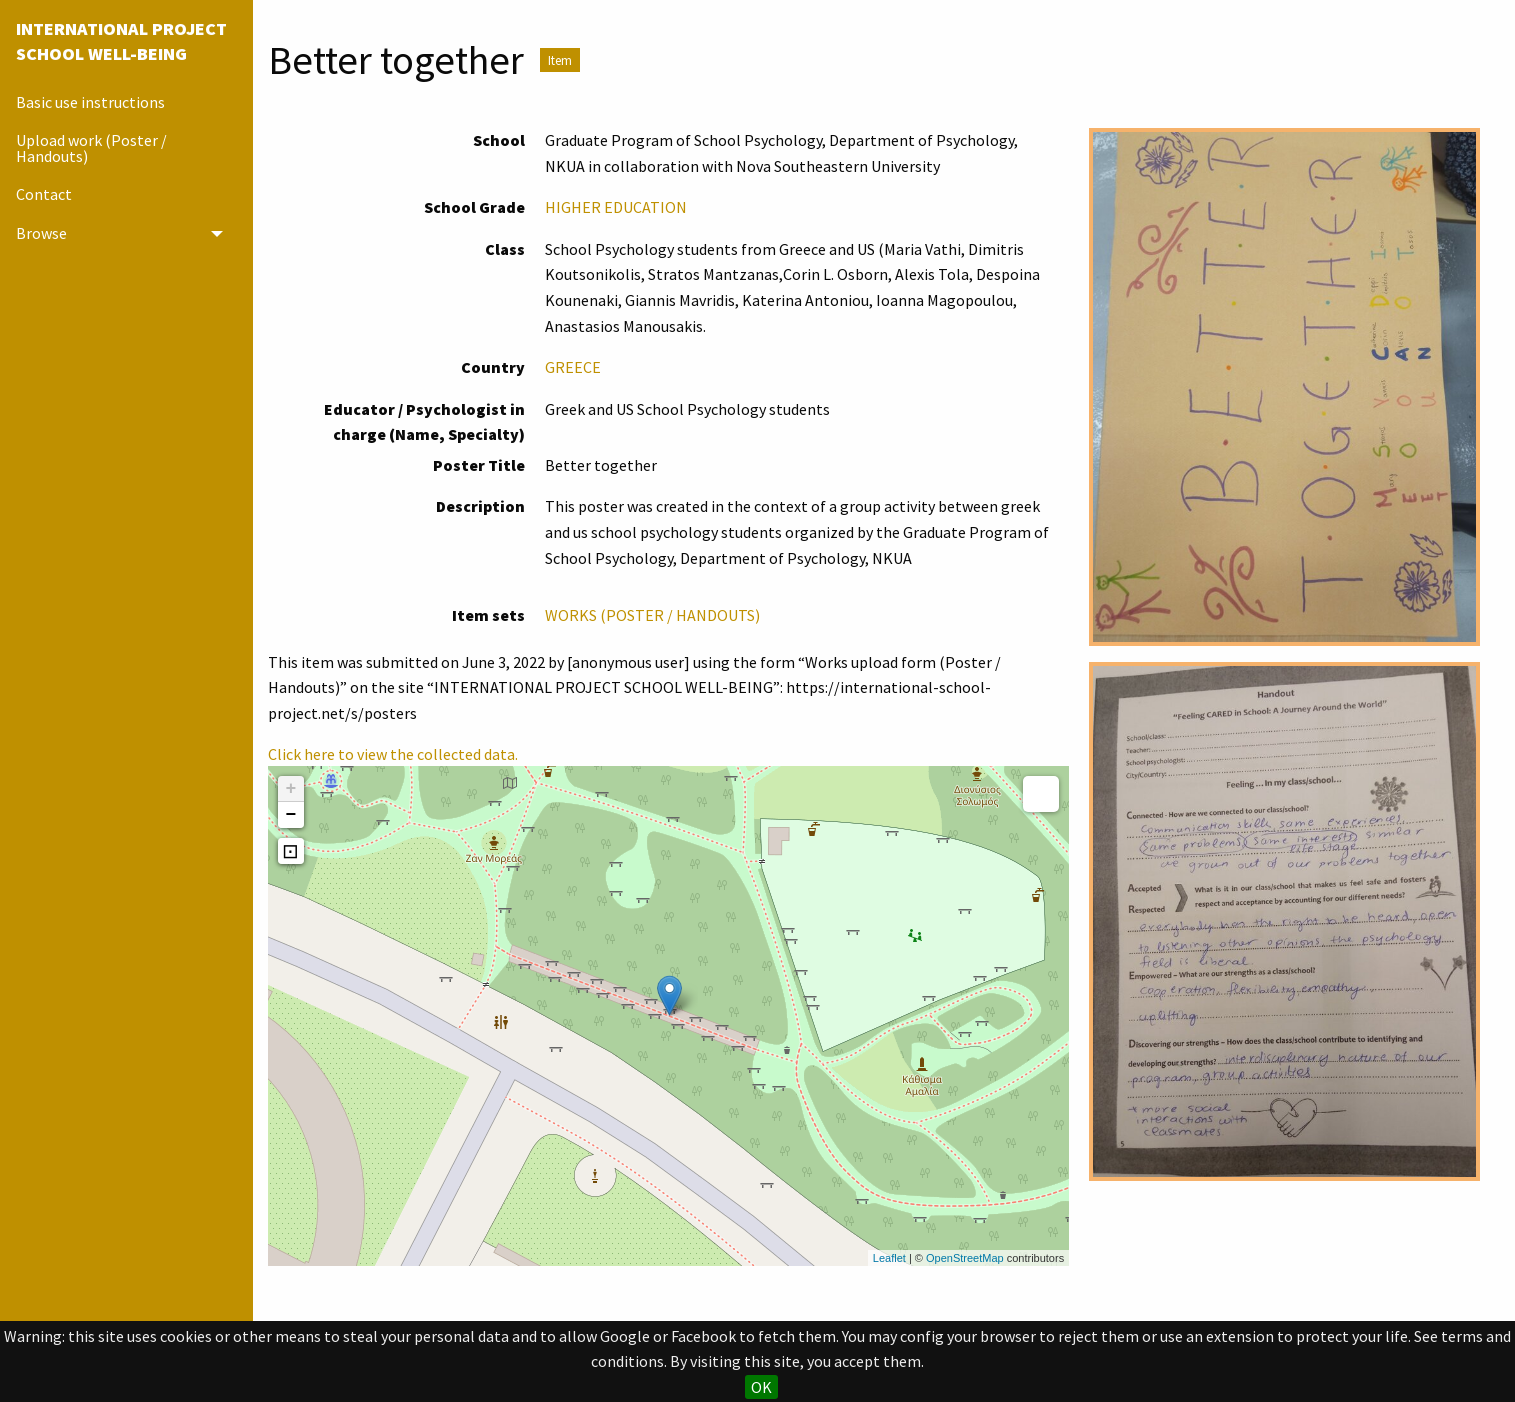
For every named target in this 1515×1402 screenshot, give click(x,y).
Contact (44, 194)
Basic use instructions (90, 102)
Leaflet (889, 1258)
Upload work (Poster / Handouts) (91, 148)
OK (761, 1387)
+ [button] (291, 789)
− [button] (291, 815)
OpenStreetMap (965, 1258)
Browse (41, 233)
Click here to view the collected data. (393, 754)
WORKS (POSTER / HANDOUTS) (652, 615)
